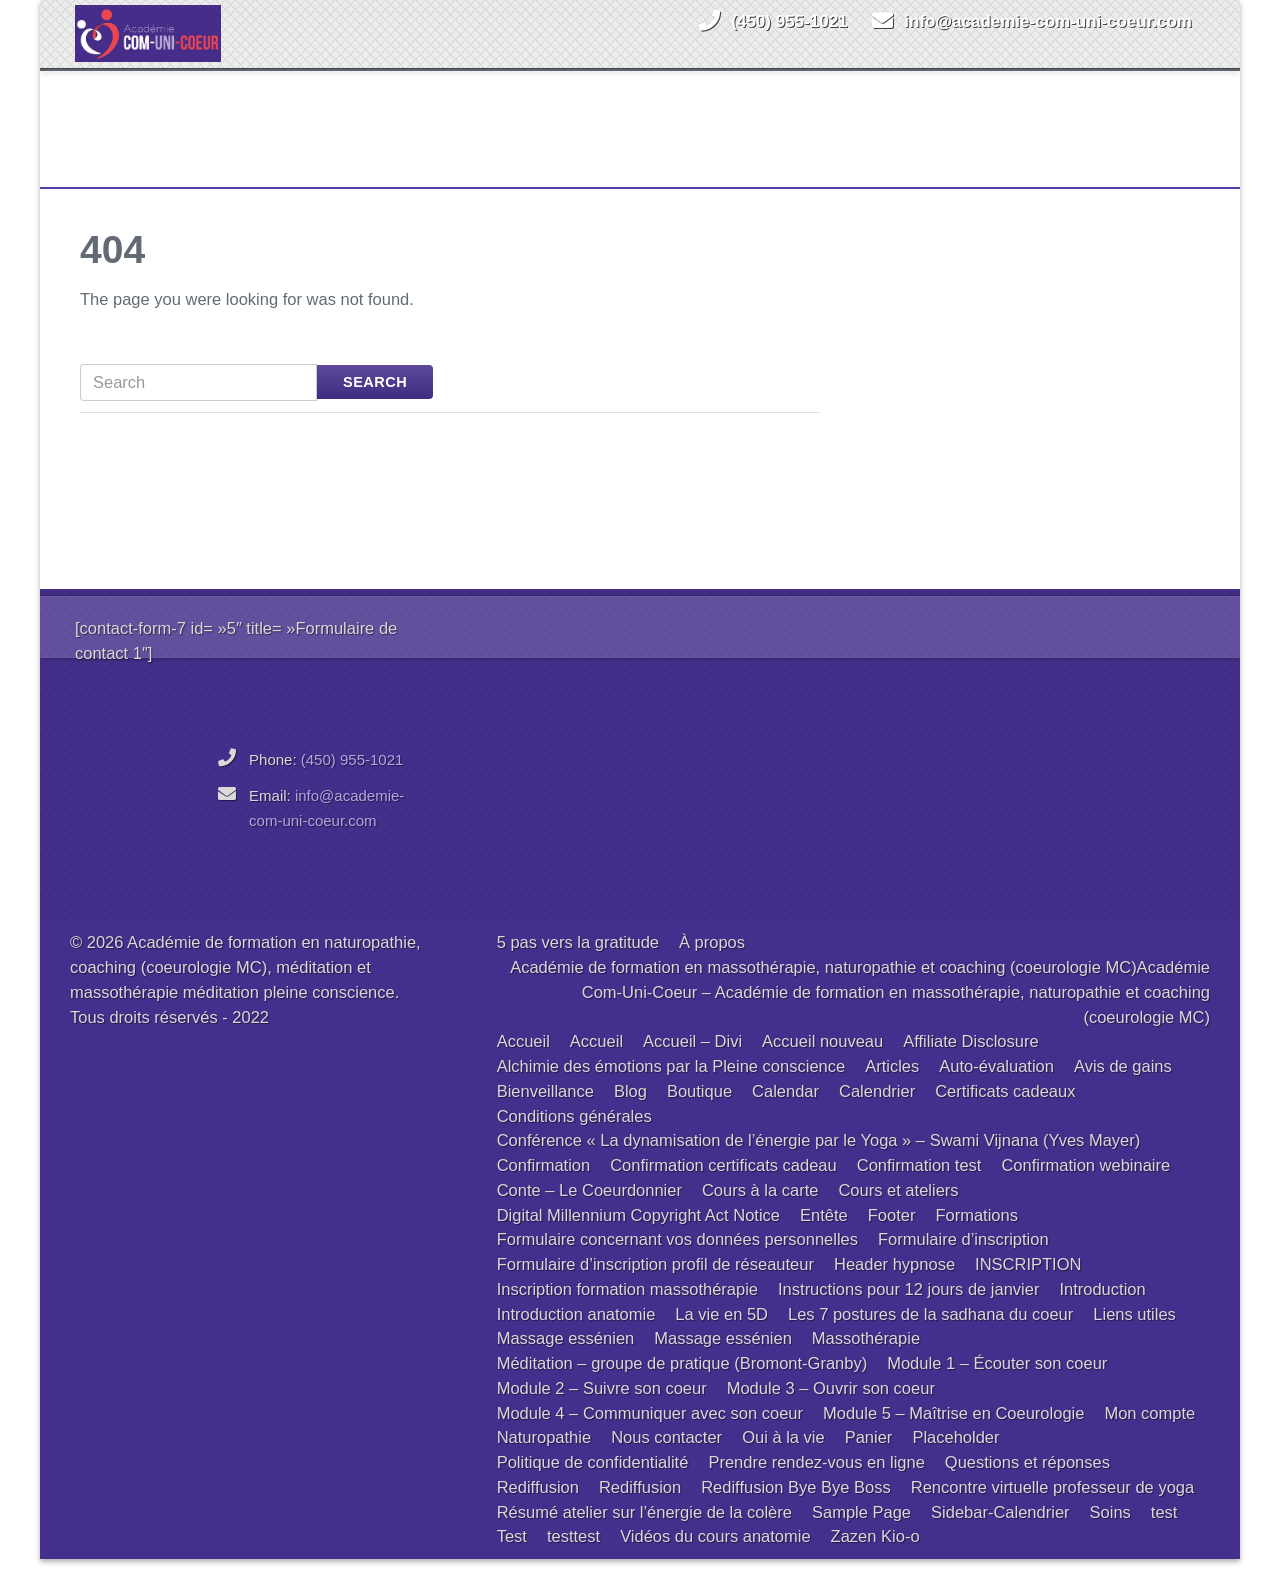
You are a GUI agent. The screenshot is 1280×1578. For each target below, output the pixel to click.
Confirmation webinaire (1085, 1184)
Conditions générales (574, 1135)
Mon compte (1149, 1432)
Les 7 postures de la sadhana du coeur (930, 1333)
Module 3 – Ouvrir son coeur (831, 1407)
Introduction (1102, 1308)
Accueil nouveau (822, 1060)
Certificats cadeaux (1005, 1110)
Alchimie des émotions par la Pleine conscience (671, 1085)
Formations (976, 1234)
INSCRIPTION (1028, 1283)
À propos (712, 961)
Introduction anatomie (576, 1333)
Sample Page (861, 1531)
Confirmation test (919, 1184)
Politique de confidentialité (593, 1481)
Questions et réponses (1027, 1481)
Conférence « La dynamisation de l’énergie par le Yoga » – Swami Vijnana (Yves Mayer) (819, 1159)
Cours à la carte (760, 1209)
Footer (892, 1234)
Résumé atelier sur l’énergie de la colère (644, 1531)
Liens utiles (1134, 1333)
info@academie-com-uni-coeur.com (1048, 21)
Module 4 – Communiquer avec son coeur (650, 1432)
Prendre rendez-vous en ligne (816, 1481)
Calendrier (877, 1110)
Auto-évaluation (996, 1085)
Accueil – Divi (692, 1060)
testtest (573, 1555)
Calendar (785, 1110)
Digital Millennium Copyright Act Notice (638, 1234)
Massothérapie (866, 1357)
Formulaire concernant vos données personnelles (677, 1258)
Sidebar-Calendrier (1000, 1531)
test (1164, 1531)
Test (512, 1555)
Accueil (523, 1060)
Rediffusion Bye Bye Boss (796, 1506)
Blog (630, 1110)
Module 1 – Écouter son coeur (997, 1382)
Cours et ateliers (898, 1209)
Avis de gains (1123, 1085)
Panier (869, 1456)
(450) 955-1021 (789, 21)
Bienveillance (545, 1110)
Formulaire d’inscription (963, 1258)
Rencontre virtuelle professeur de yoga (1052, 1506)
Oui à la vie (783, 1456)
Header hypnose (894, 1283)
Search (375, 401)
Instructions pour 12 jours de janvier (908, 1308)
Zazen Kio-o (875, 1555)
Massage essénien (566, 1357)
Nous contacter (666, 1456)
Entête (824, 1234)
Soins (1110, 1531)
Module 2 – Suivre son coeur (602, 1407)
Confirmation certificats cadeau (723, 1184)
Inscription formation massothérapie (627, 1308)
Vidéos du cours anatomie (715, 1555)
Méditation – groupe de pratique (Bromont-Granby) (682, 1382)
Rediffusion (538, 1506)
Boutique (699, 1110)
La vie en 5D (721, 1333)
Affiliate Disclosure (970, 1060)
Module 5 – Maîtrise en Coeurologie (953, 1432)
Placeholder (955, 1456)
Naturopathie (544, 1456)
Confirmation (544, 1184)
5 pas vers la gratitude (578, 961)
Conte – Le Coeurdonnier (589, 1209)
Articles (892, 1085)
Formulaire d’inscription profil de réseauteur (655, 1283)
